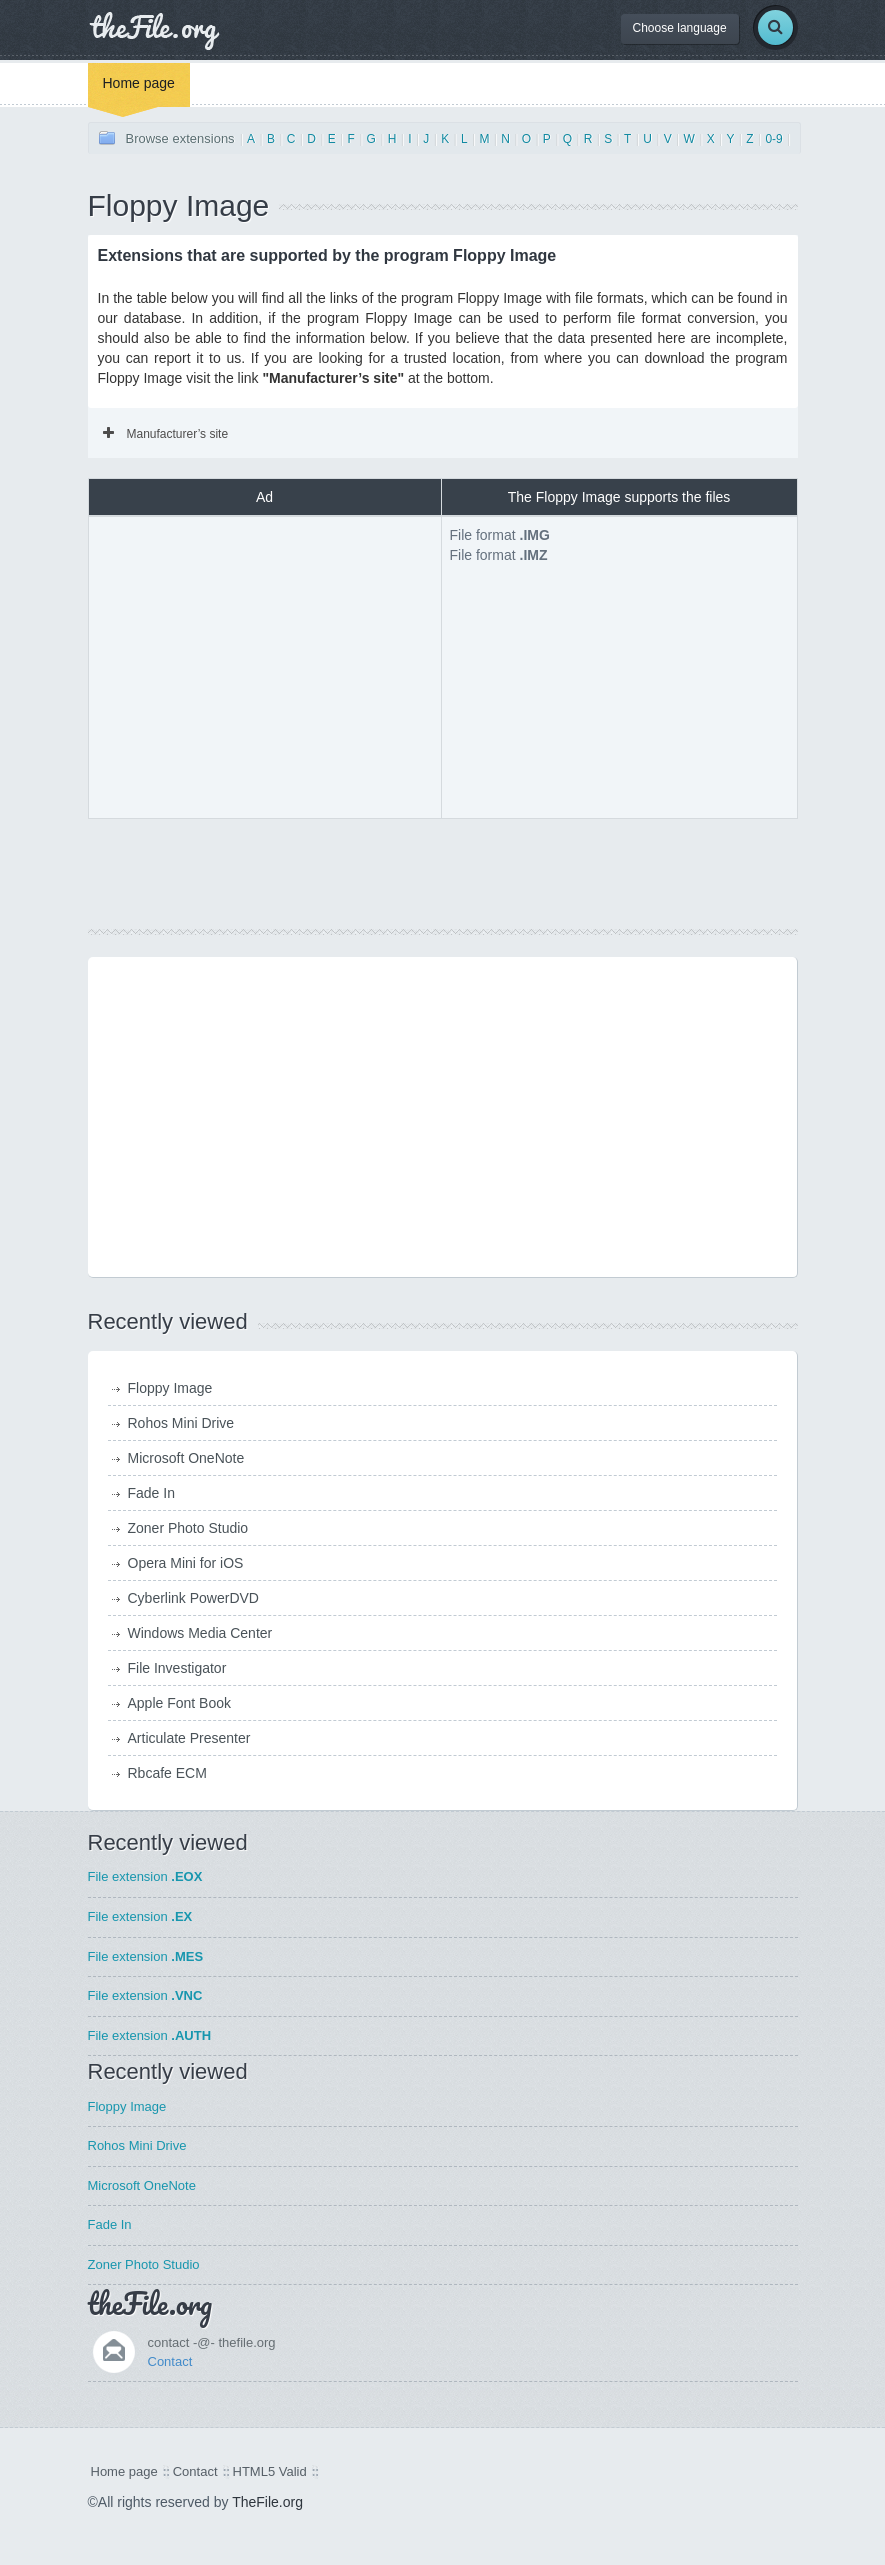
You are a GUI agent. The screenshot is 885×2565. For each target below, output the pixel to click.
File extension (145, 1876)
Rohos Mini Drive (181, 1423)
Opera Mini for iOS (186, 1563)
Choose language (680, 28)
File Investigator (177, 1668)
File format (500, 535)
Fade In (151, 1493)
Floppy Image (170, 1388)
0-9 (773, 139)
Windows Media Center (200, 1633)
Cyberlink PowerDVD (193, 1598)
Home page (139, 83)
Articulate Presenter (189, 1738)
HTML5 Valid (270, 2471)
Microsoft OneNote (186, 1458)
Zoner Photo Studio (188, 1528)
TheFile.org (267, 2502)
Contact (170, 2361)
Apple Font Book (180, 1703)
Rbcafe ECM (167, 1773)
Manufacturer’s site (166, 434)
